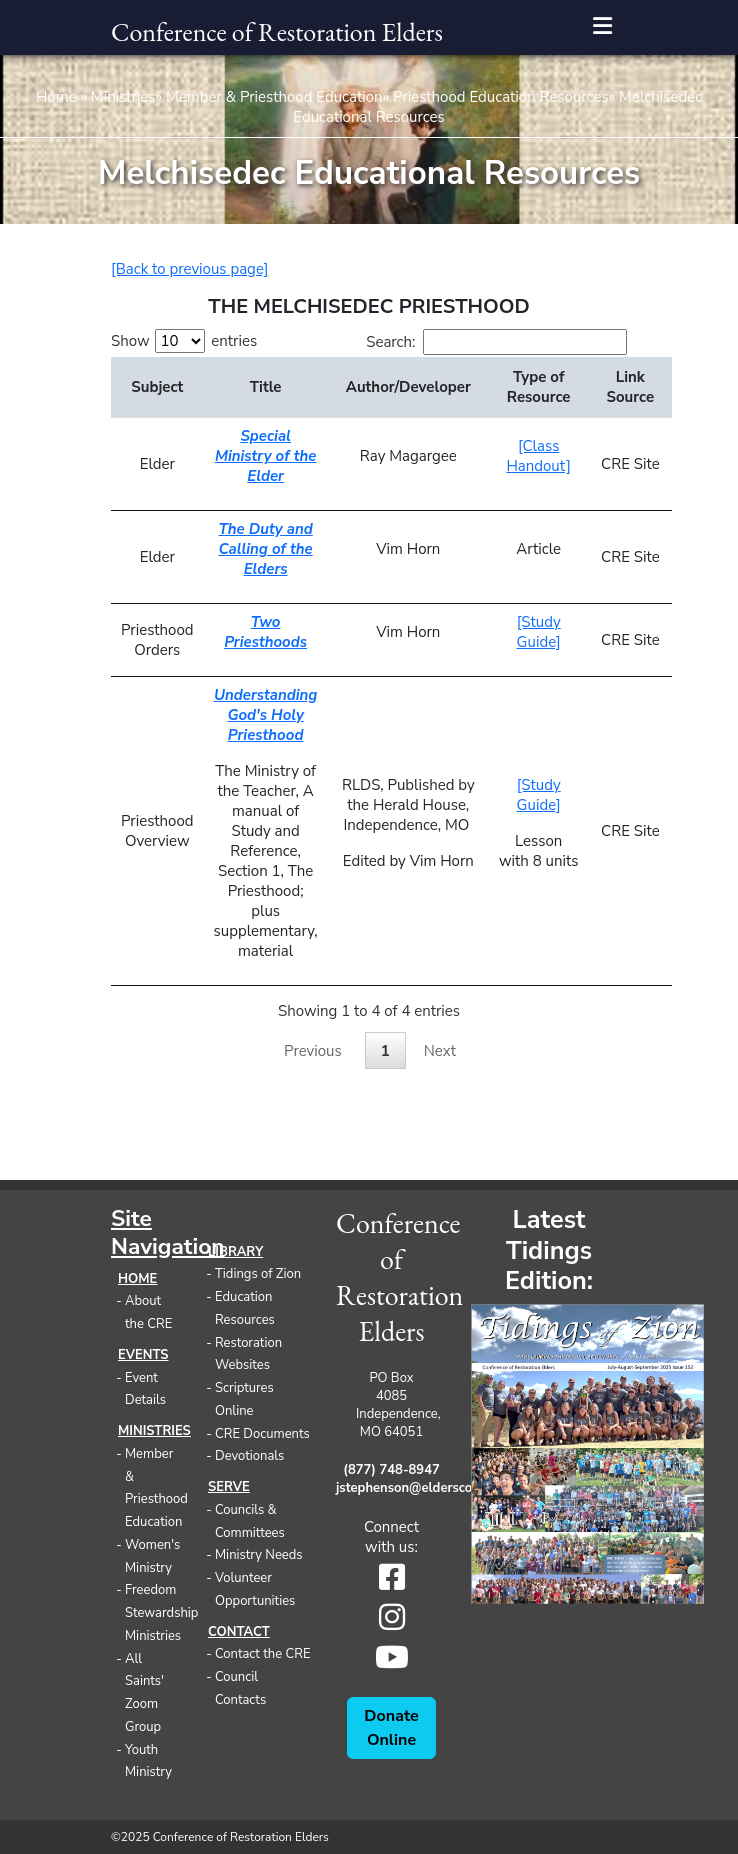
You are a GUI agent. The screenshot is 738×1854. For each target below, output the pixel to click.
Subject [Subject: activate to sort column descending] (157, 387)
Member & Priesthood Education (274, 97)
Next (440, 1051)
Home (56, 97)
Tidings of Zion (258, 1274)
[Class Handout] (538, 456)
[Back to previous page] (189, 269)
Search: (496, 342)
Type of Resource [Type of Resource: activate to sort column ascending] (539, 387)
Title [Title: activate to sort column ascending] (266, 387)
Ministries (123, 97)
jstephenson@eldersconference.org (391, 1488)
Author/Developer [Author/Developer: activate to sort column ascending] (408, 387)
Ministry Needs (259, 1555)
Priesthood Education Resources (501, 97)
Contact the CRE (262, 1654)
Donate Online (391, 1728)
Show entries (184, 341)
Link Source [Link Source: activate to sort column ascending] (631, 387)
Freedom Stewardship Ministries (161, 1613)
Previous (313, 1051)
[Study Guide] (539, 632)
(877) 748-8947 (391, 1470)
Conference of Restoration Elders (277, 32)
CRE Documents (262, 1434)
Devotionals (249, 1456)
